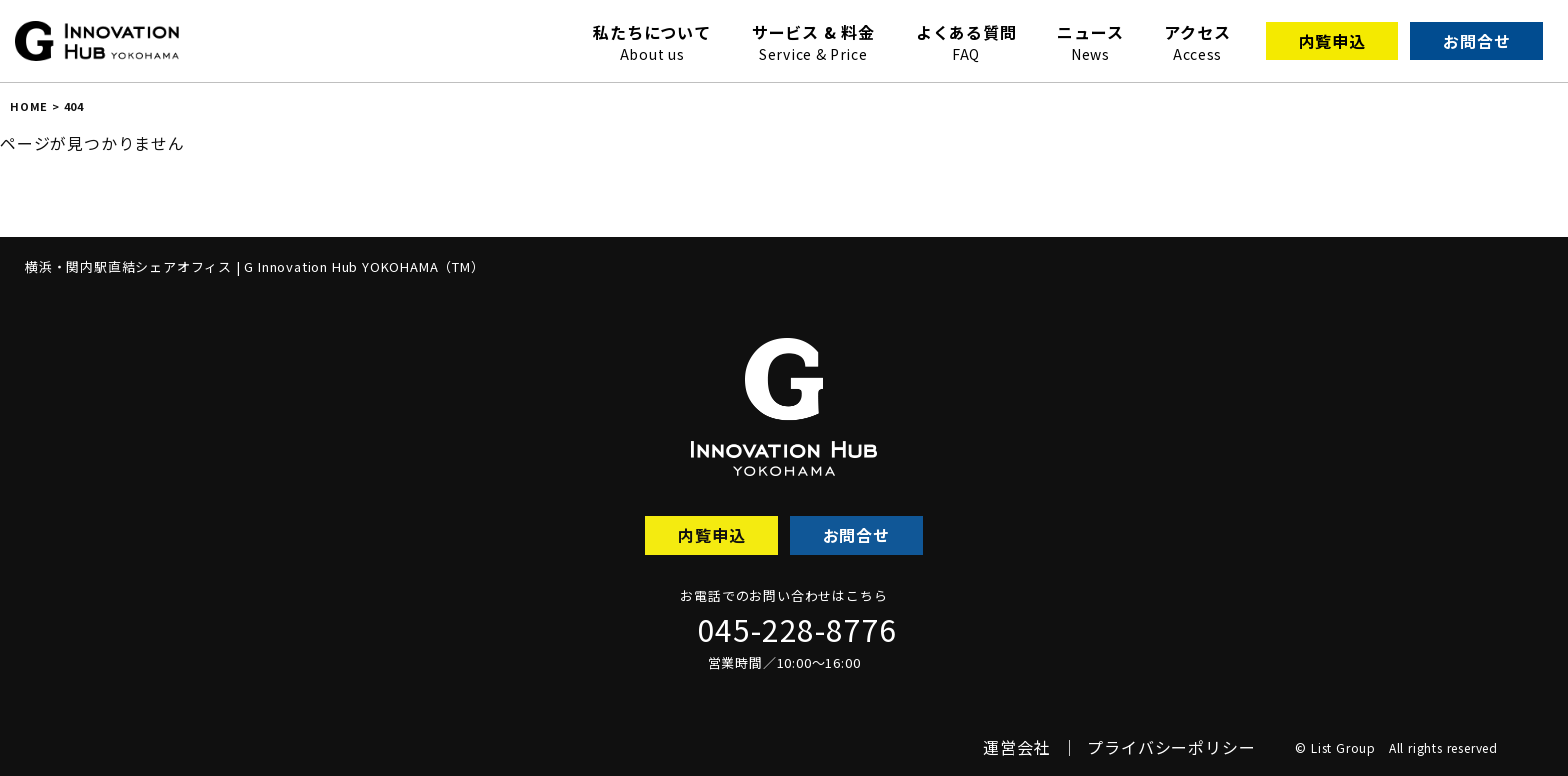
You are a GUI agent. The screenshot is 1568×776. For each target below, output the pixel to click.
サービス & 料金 (813, 41)
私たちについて (652, 41)
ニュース (1090, 41)
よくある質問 (966, 41)
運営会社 (1016, 747)
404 (74, 106)
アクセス (1197, 41)
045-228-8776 (798, 629)
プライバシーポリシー (1171, 747)
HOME (29, 106)
